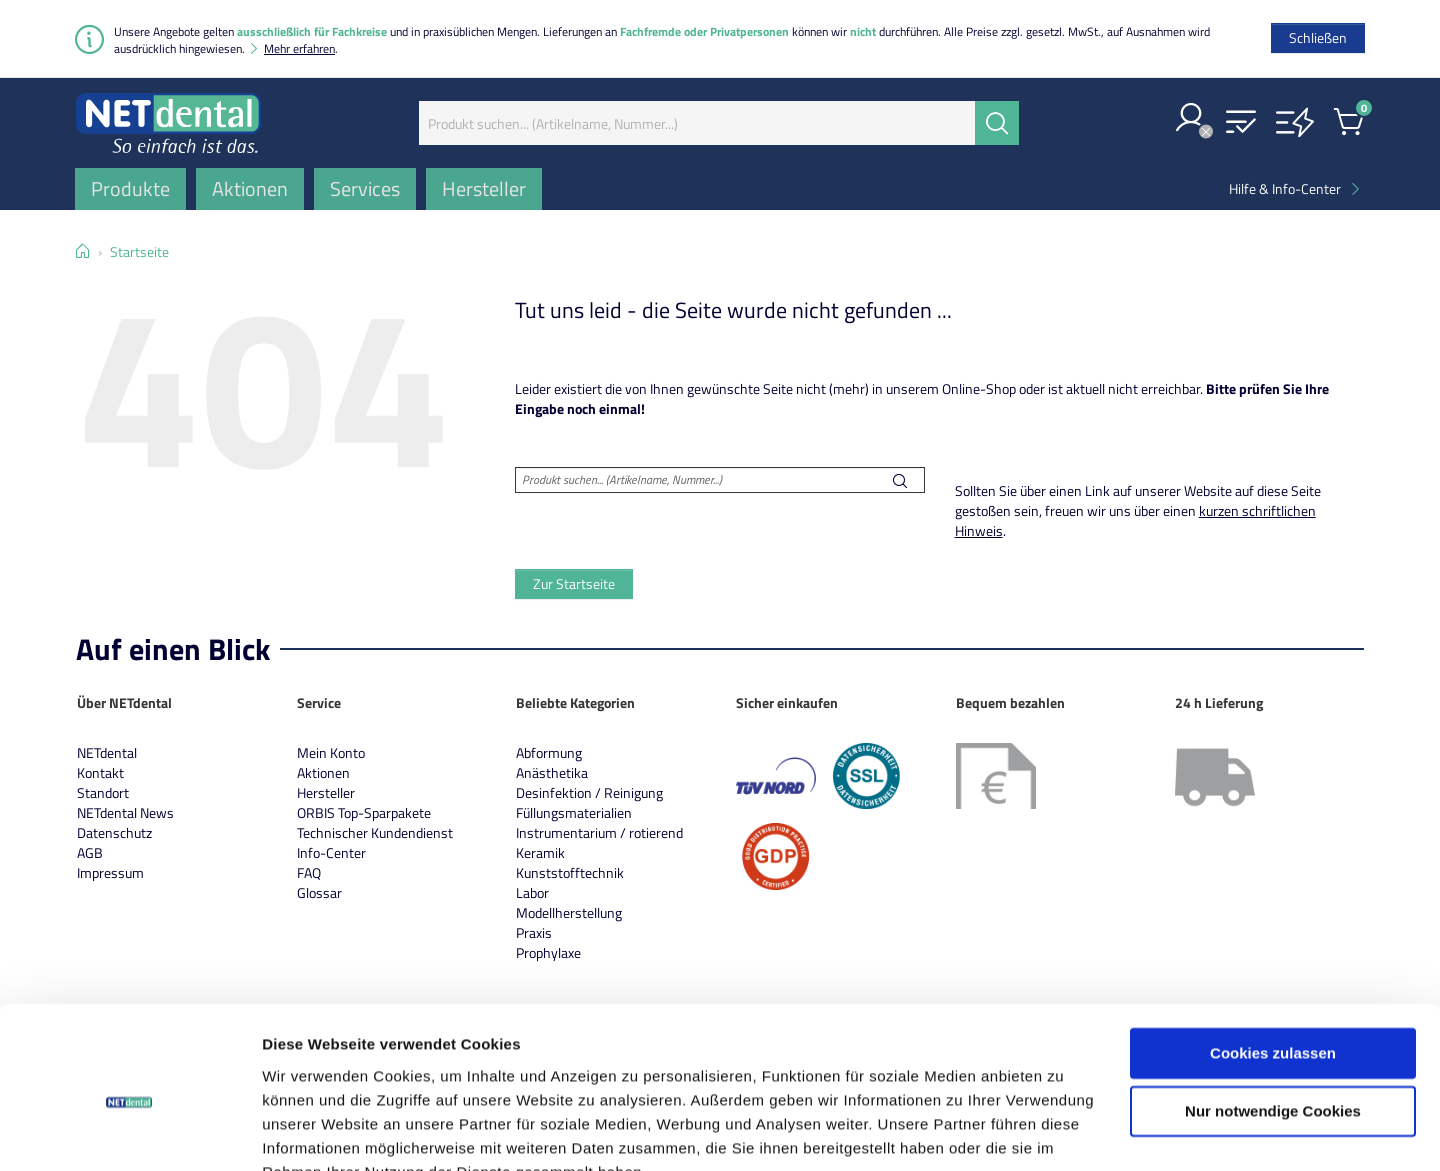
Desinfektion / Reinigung (589, 792)
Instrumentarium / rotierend (599, 832)
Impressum (110, 872)
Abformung (549, 752)
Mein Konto (331, 752)
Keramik (540, 852)
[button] (1191, 119)
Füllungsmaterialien (574, 812)
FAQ (309, 872)
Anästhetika (552, 772)
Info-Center (331, 852)
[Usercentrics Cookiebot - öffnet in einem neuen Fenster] (129, 1132)
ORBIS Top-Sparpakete (364, 812)
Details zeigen (312, 1131)
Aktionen (323, 772)
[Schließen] (1318, 38)
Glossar (319, 892)
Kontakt (100, 772)
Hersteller (326, 792)
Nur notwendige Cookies (1273, 1015)
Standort (103, 792)
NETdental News (125, 812)
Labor (532, 892)
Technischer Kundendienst (375, 832)
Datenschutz (114, 832)
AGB (90, 852)
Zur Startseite (574, 583)
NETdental (107, 752)
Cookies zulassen (1273, 957)
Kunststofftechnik (570, 872)
